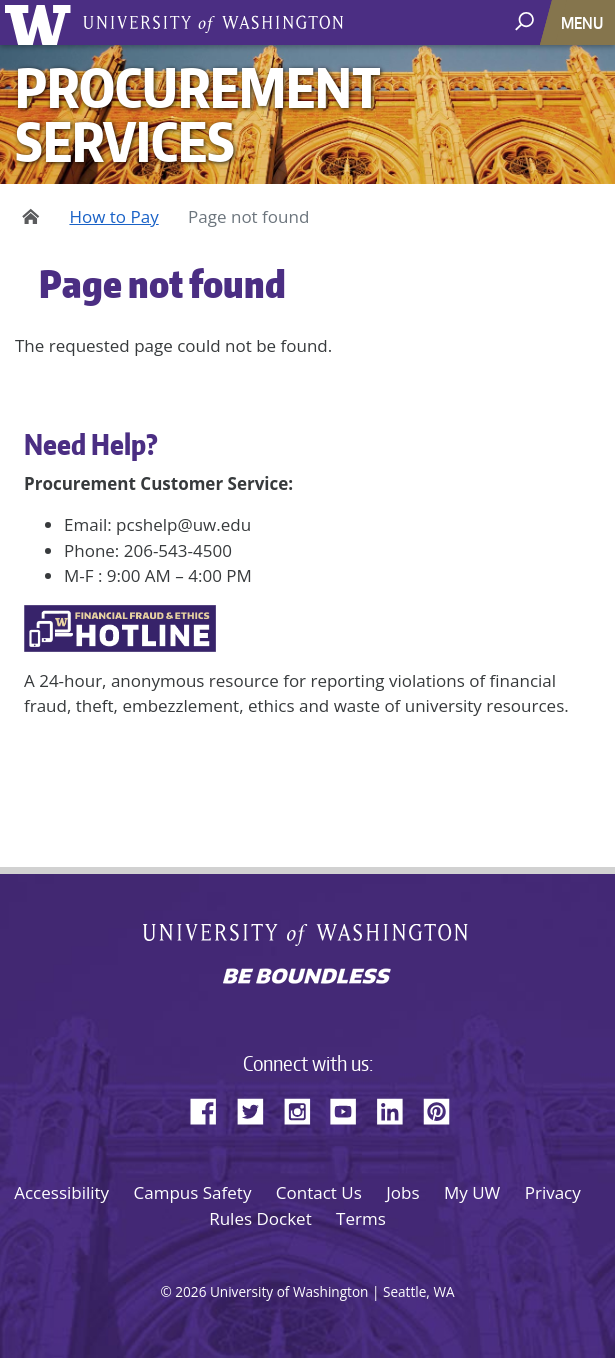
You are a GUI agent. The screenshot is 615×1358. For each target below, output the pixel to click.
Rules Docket (260, 1218)
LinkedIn (397, 1108)
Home (27, 217)
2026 (190, 1291)
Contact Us (319, 1192)
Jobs (402, 1192)
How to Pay (113, 216)
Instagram (304, 1108)
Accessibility (61, 1192)
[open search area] (526, 21)
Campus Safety (193, 1192)
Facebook (211, 1108)
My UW (472, 1192)
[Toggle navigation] (584, 22)
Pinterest (444, 1108)
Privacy (553, 1192)
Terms (361, 1218)
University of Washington (41, 22)
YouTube (351, 1108)
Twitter (258, 1108)
